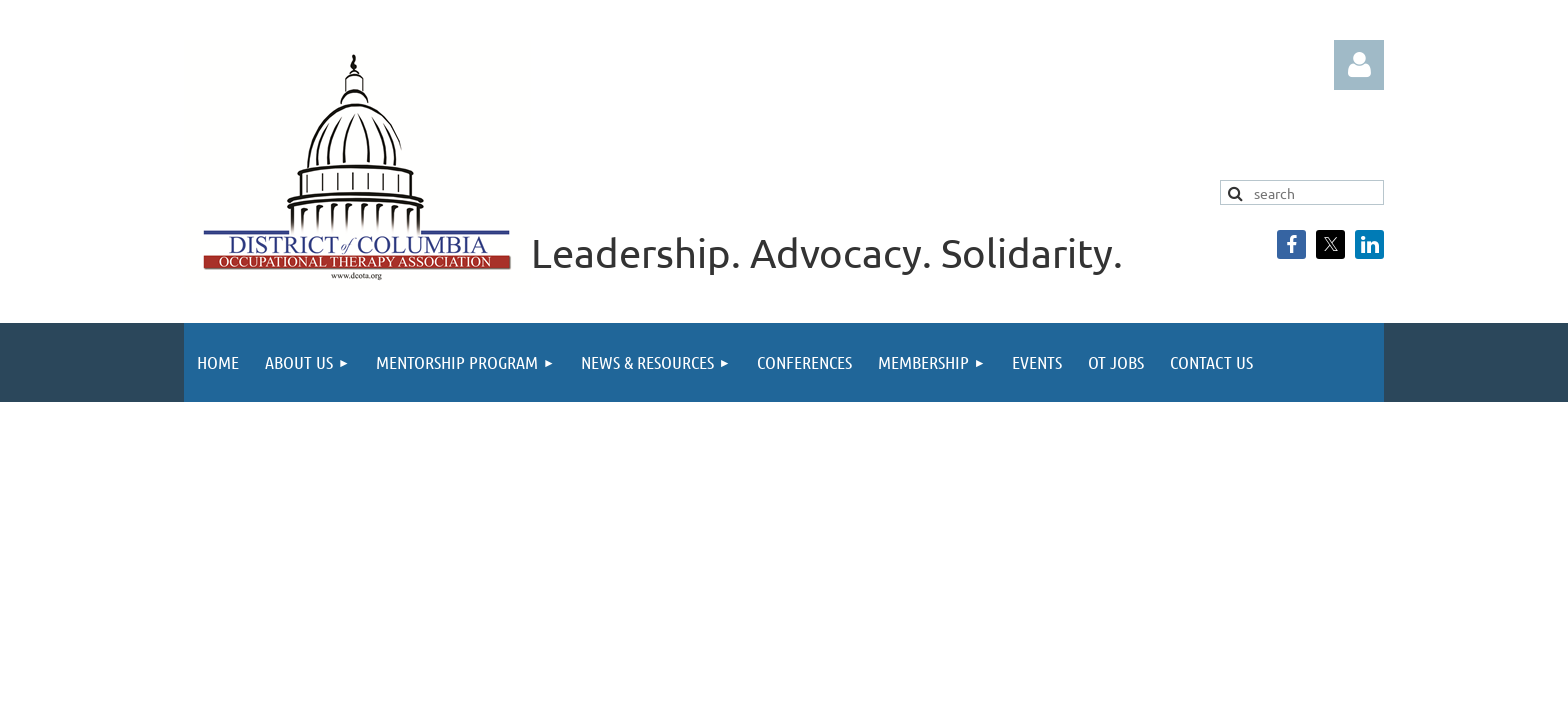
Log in (1359, 65)
